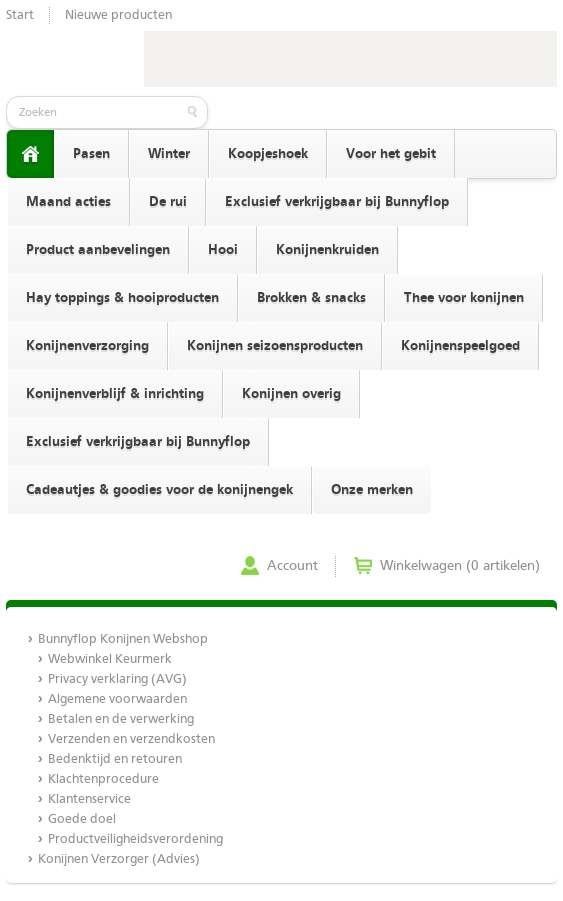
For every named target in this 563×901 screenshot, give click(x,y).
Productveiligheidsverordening (135, 839)
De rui (168, 202)
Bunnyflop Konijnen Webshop (123, 639)
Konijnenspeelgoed (460, 346)
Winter (169, 154)
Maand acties (68, 202)
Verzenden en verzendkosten (131, 739)
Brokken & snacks (311, 298)
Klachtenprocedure (103, 779)
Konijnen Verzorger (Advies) (119, 859)
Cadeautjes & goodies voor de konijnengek (159, 490)
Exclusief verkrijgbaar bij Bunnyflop (337, 202)
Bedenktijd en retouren (115, 759)
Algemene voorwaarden (117, 699)
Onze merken (372, 490)
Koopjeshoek (268, 154)
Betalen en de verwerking (121, 719)
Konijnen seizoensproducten (275, 346)
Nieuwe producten (118, 15)
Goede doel (82, 819)
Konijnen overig (291, 394)
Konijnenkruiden (327, 250)
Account (292, 566)
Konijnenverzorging (87, 346)
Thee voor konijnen (464, 298)
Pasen (91, 154)
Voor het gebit (391, 154)
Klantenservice (89, 799)
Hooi (223, 250)
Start (20, 15)
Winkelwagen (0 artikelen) (460, 566)
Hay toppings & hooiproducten (122, 298)
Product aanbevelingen (98, 250)
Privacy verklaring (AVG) (117, 679)
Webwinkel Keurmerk (110, 659)
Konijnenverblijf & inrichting (115, 394)
